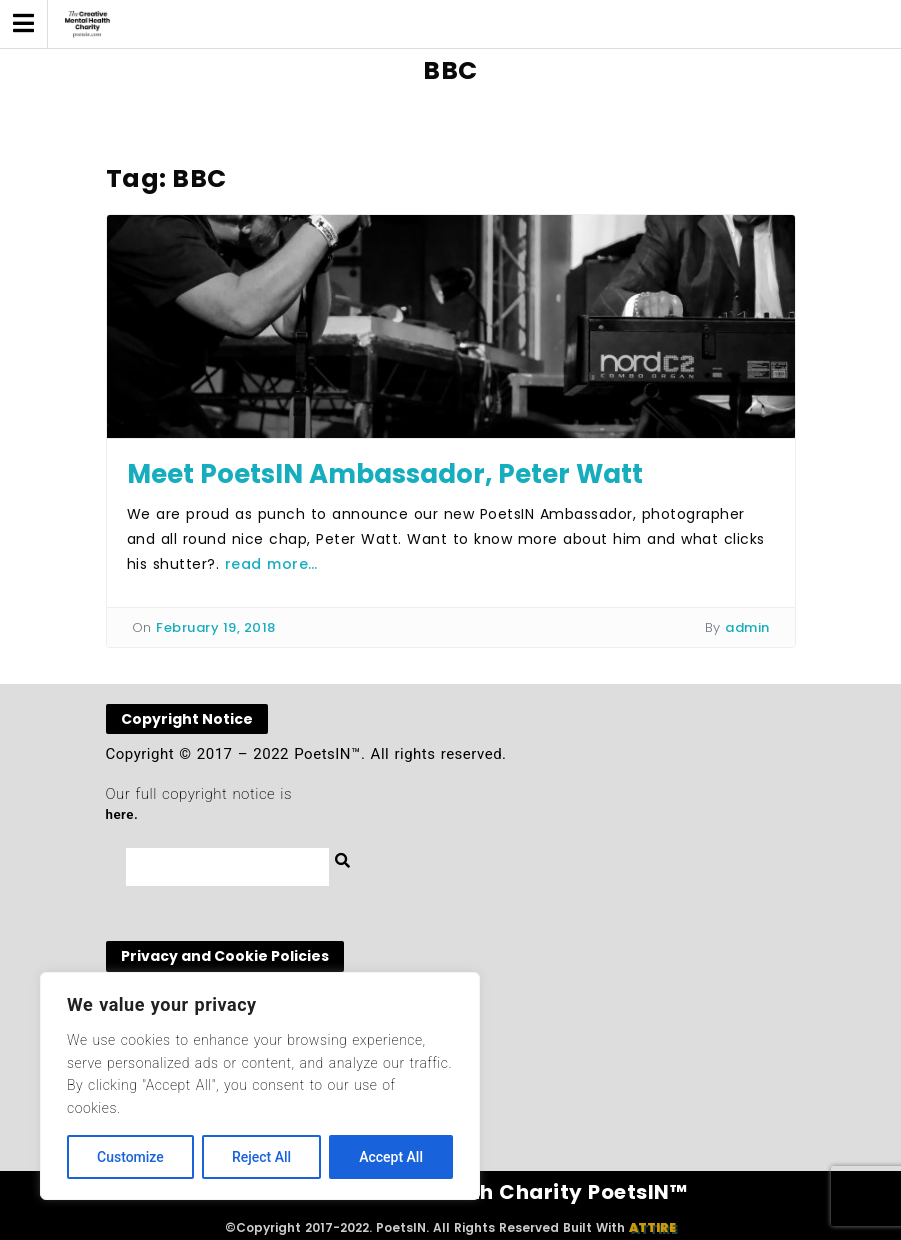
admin (747, 627)
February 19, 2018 (216, 627)
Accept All (391, 1157)
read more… (271, 564)
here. (122, 814)
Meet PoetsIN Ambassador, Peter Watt (385, 474)
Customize (130, 1157)
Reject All (261, 1157)
